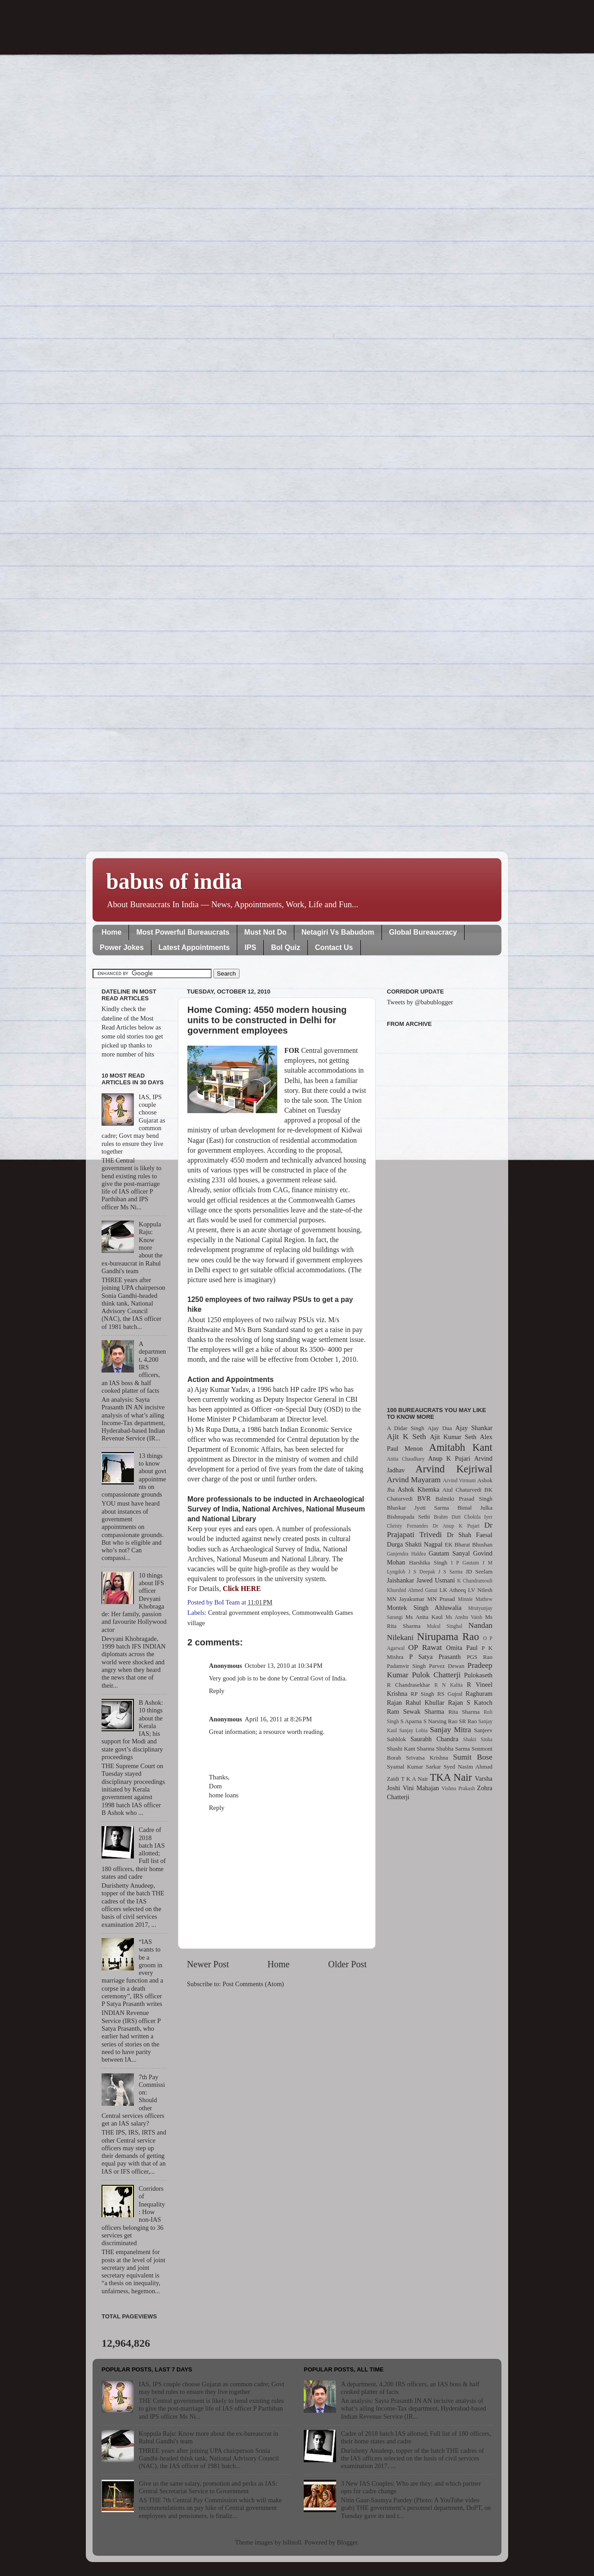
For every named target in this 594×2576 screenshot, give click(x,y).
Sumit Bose (472, 1757)
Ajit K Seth (406, 1436)
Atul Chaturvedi (462, 1489)
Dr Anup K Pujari (456, 1526)
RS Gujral (449, 1693)
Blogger (347, 2542)
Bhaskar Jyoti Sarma (418, 1507)
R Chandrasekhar (408, 1684)
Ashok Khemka (418, 1489)
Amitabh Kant (460, 1447)
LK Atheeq (452, 1590)
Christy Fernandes (407, 1526)
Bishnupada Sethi (408, 1516)
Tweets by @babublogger (420, 1002)
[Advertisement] (439, 1211)
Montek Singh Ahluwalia (424, 1607)
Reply (216, 1690)
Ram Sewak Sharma (415, 1711)
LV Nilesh (480, 1590)
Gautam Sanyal (449, 1553)
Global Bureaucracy (423, 932)
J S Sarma (450, 1571)
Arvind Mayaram (414, 1479)
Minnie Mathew (475, 1599)
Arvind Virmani (459, 1480)
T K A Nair (414, 1778)
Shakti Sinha (477, 1739)
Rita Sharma (464, 1711)
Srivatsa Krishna (427, 1757)
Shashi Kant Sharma (410, 1748)
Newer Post (208, 1964)
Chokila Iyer (478, 1517)
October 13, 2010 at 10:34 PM (284, 1665)
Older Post (347, 1964)
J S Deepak (421, 1571)
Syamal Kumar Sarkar (414, 1766)
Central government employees (248, 1612)
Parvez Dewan (447, 1665)
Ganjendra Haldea (406, 1553)
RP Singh (422, 1693)
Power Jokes (122, 947)
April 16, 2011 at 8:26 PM (278, 1719)
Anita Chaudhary (406, 1459)
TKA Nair (451, 1777)
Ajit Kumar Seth (453, 1436)
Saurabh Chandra (434, 1739)
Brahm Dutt (447, 1517)
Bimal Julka (474, 1507)
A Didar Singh (405, 1428)
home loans (224, 1795)
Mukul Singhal (444, 1626)
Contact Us (334, 947)
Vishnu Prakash (458, 1788)
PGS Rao (479, 1656)
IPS (250, 947)
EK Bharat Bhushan (468, 1544)
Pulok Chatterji (436, 1675)
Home (111, 932)
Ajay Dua (440, 1428)
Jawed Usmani (436, 1580)
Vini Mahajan (421, 1788)
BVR (424, 1498)
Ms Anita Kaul (424, 1616)
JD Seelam (478, 1571)
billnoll (292, 2542)
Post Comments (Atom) (253, 1984)
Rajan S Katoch (470, 1702)
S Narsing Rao (440, 1721)
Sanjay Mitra (450, 1729)
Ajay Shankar (473, 1427)
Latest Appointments (194, 947)
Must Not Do (265, 932)
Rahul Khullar (425, 1702)
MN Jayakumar (405, 1599)
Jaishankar (400, 1580)
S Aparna (411, 1721)
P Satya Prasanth (435, 1656)
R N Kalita (448, 1685)
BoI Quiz (285, 947)
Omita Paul (462, 1647)
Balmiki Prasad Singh (463, 1498)
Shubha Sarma (453, 1748)
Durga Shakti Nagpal (415, 1544)
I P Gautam (465, 1562)
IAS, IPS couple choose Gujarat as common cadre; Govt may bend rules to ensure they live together (211, 2387)
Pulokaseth (478, 1675)
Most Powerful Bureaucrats (182, 932)
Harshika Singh (428, 1562)
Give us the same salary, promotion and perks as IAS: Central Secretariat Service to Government (208, 2487)
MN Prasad (441, 1599)
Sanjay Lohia (413, 1730)
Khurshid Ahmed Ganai (412, 1590)
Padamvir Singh (406, 1665)
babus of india (174, 881)
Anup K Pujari (449, 1458)
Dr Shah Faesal (469, 1534)
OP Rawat (425, 1647)
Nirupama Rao (448, 1636)
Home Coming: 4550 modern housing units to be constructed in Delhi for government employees (266, 1020)
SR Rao (468, 1721)
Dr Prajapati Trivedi (439, 1530)
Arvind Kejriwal (453, 1469)
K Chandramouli (474, 1580)
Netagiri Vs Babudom (337, 932)
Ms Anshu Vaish (464, 1617)
